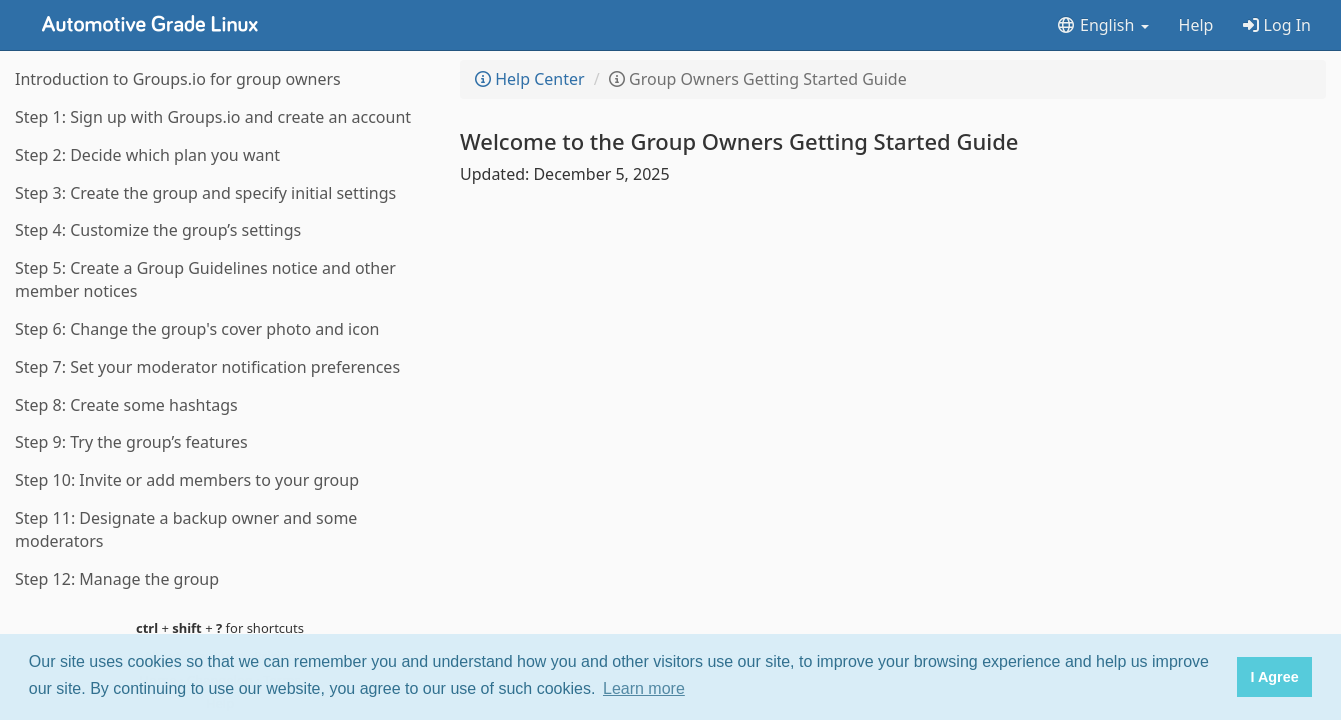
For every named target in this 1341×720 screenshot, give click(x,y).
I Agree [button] (1274, 677)
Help (1196, 25)
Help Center (530, 79)
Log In (1277, 25)
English (1102, 25)
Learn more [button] (644, 688)
